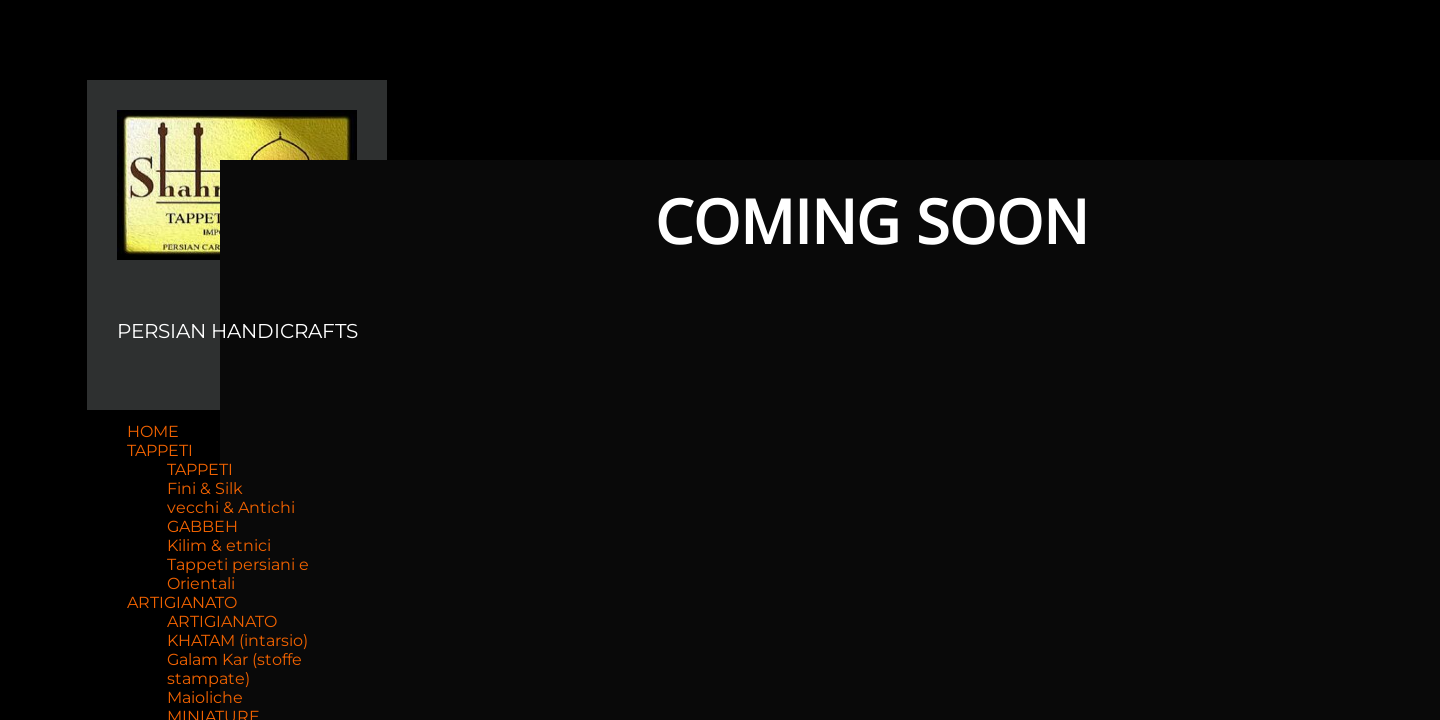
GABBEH (202, 526)
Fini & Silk (205, 488)
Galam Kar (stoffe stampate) (234, 669)
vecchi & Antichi (231, 507)
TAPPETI (160, 450)
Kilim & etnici (219, 545)
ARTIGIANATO (182, 602)
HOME (153, 431)
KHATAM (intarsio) (237, 640)
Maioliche (205, 697)
